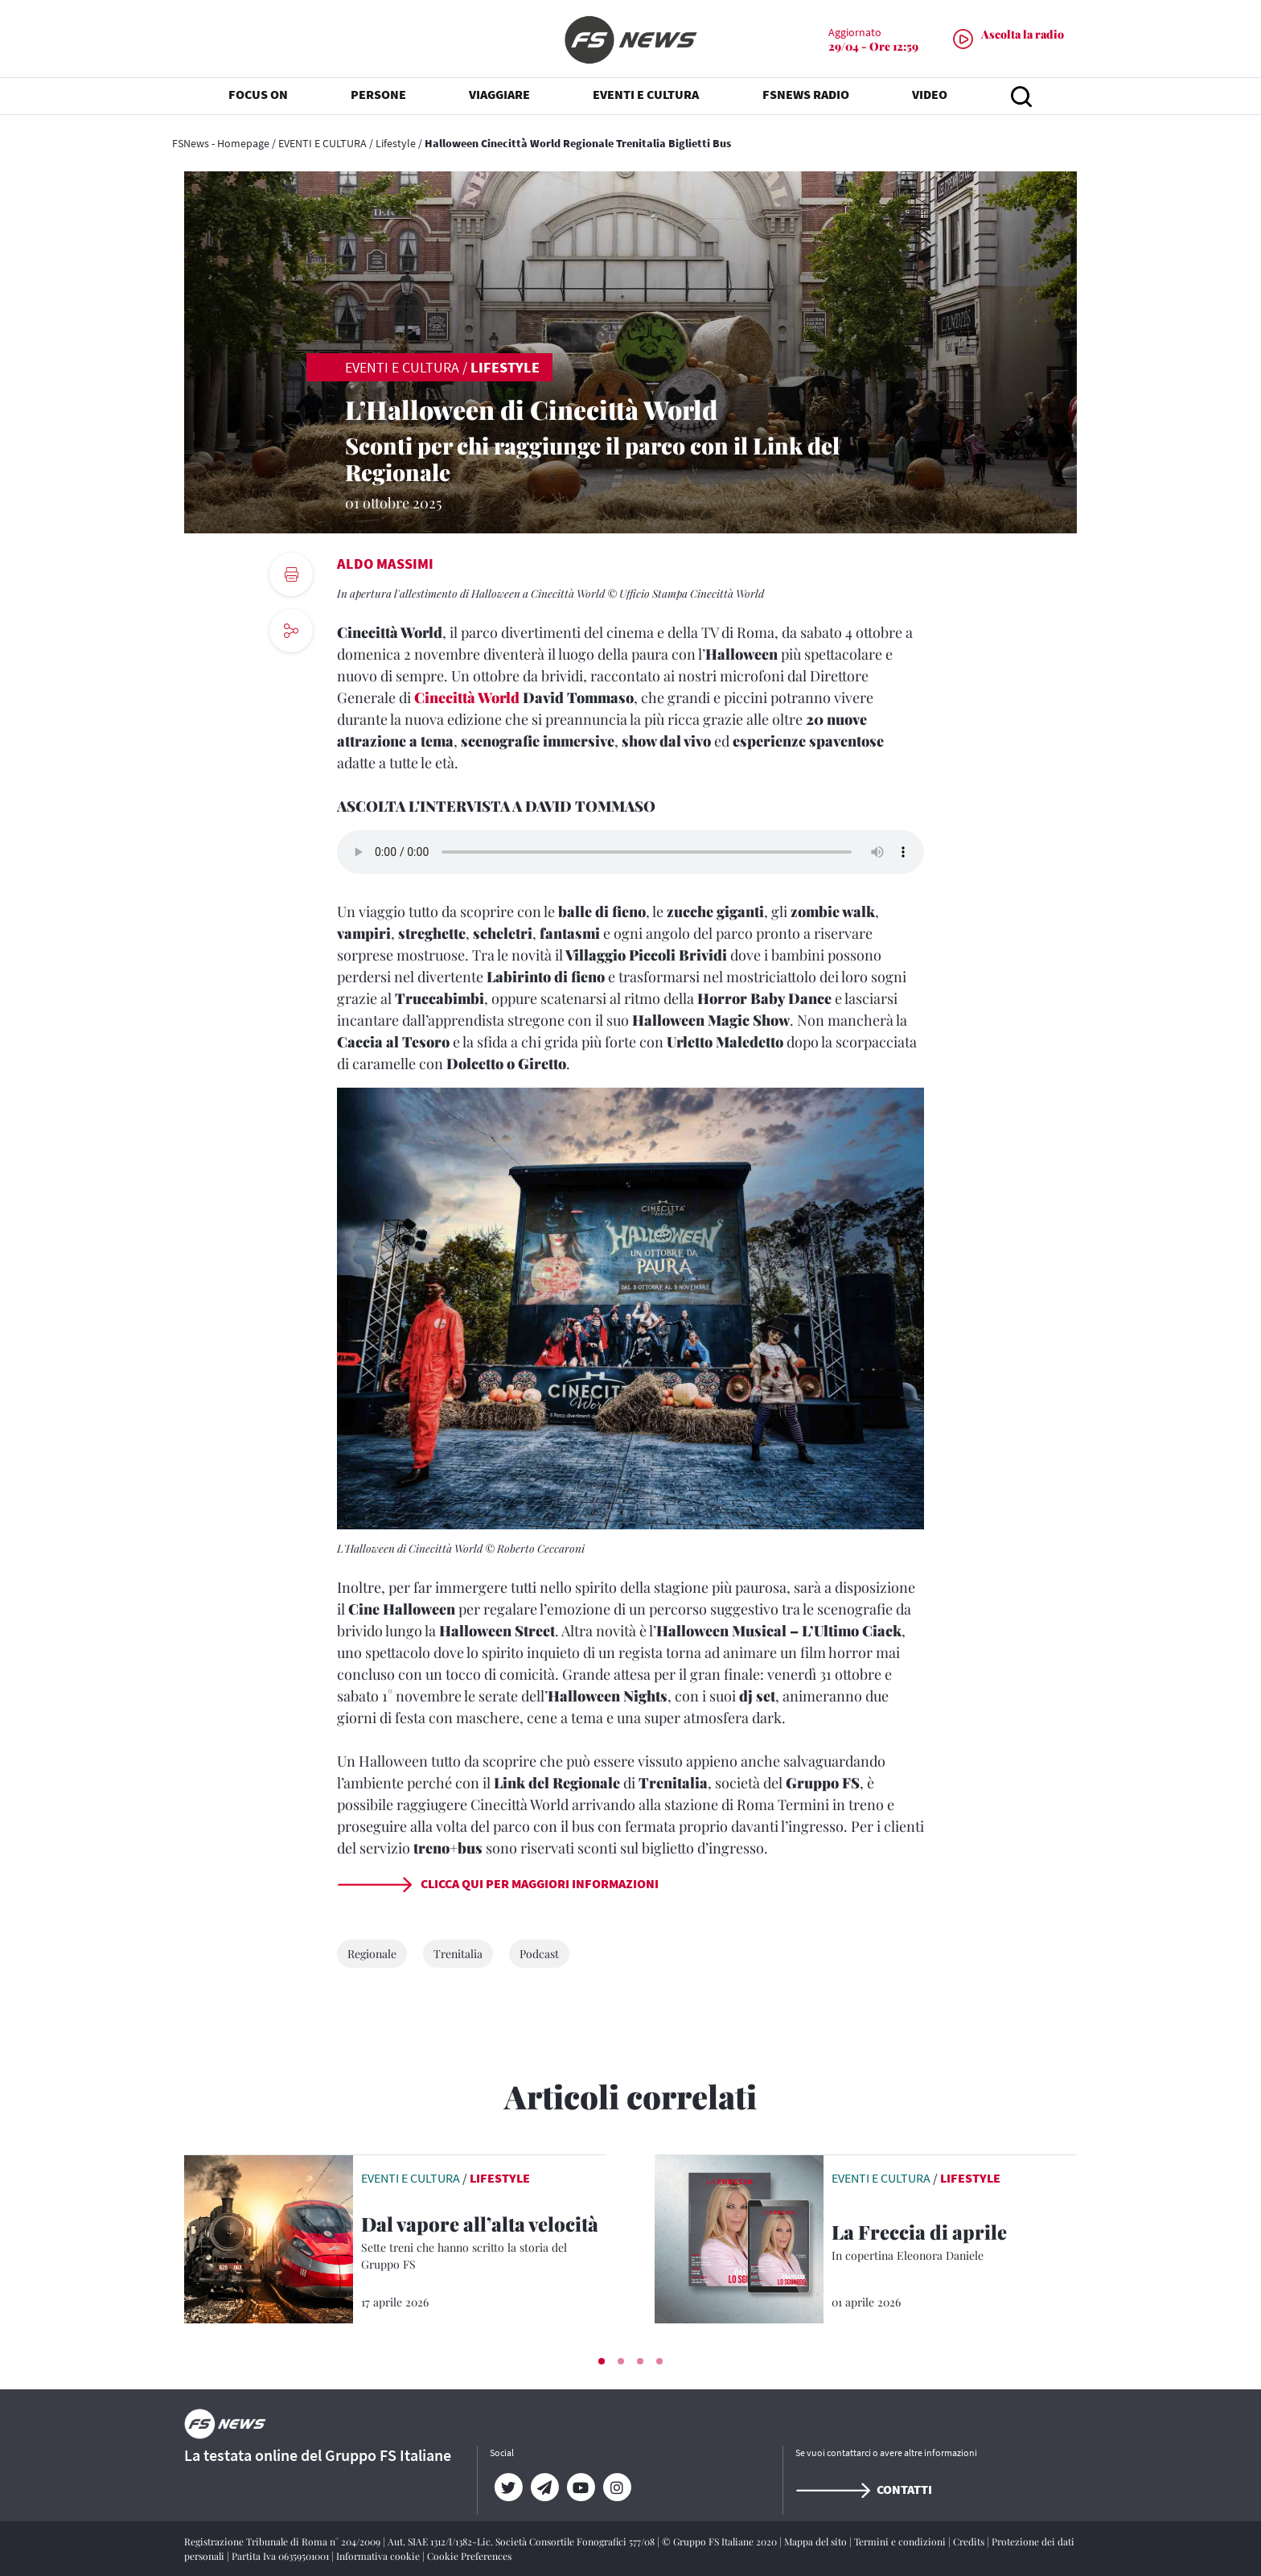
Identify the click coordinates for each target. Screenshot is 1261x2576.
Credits (970, 2541)
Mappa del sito (816, 2541)
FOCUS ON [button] (258, 96)
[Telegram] (544, 2487)
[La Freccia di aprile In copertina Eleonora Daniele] (954, 2243)
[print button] (291, 574)
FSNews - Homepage (220, 143)
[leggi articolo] (268, 2237)
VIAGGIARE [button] (499, 96)
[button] (601, 2361)
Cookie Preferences (469, 2555)
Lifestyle (396, 143)
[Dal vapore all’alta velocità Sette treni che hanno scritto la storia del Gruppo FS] (483, 2244)
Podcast (539, 1953)
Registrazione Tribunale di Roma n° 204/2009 (283, 2541)
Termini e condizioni (901, 2541)
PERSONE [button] (378, 96)
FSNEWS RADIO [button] (805, 96)
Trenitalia (458, 1953)
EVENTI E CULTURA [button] (646, 96)
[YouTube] (580, 2487)
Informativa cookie (379, 2555)
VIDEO (929, 96)
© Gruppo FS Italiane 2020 (720, 2541)
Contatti (863, 2489)
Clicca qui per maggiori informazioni (498, 1883)
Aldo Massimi (385, 563)
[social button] (291, 630)
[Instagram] (616, 2487)
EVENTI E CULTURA (322, 143)
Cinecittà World (467, 697)
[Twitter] (508, 2487)
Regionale (371, 1953)
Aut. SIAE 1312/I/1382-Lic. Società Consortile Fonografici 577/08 (522, 2541)
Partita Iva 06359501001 (281, 2555)
